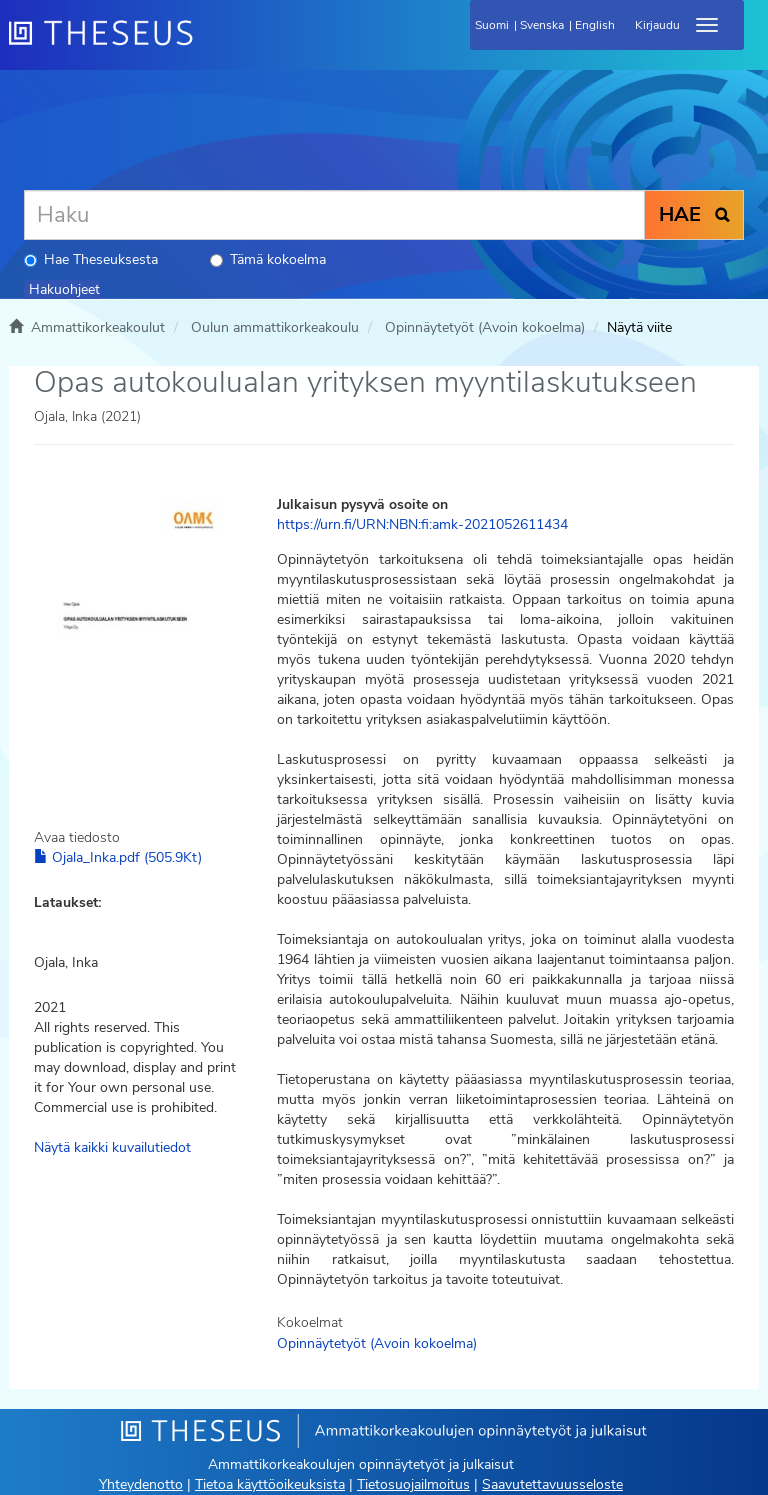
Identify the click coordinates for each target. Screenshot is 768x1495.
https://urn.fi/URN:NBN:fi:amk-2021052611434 (422, 524)
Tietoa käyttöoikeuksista (270, 1484)
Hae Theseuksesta (91, 259)
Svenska (542, 25)
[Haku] (334, 215)
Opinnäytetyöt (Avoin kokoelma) (485, 327)
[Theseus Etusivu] (209, 45)
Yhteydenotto (141, 1484)
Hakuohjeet (64, 289)
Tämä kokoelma (268, 259)
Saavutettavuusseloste (552, 1484)
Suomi (492, 25)
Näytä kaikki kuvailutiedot (112, 1147)
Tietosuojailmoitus (413, 1484)
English (595, 25)
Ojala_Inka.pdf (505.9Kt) (118, 857)
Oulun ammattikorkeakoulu (275, 327)
